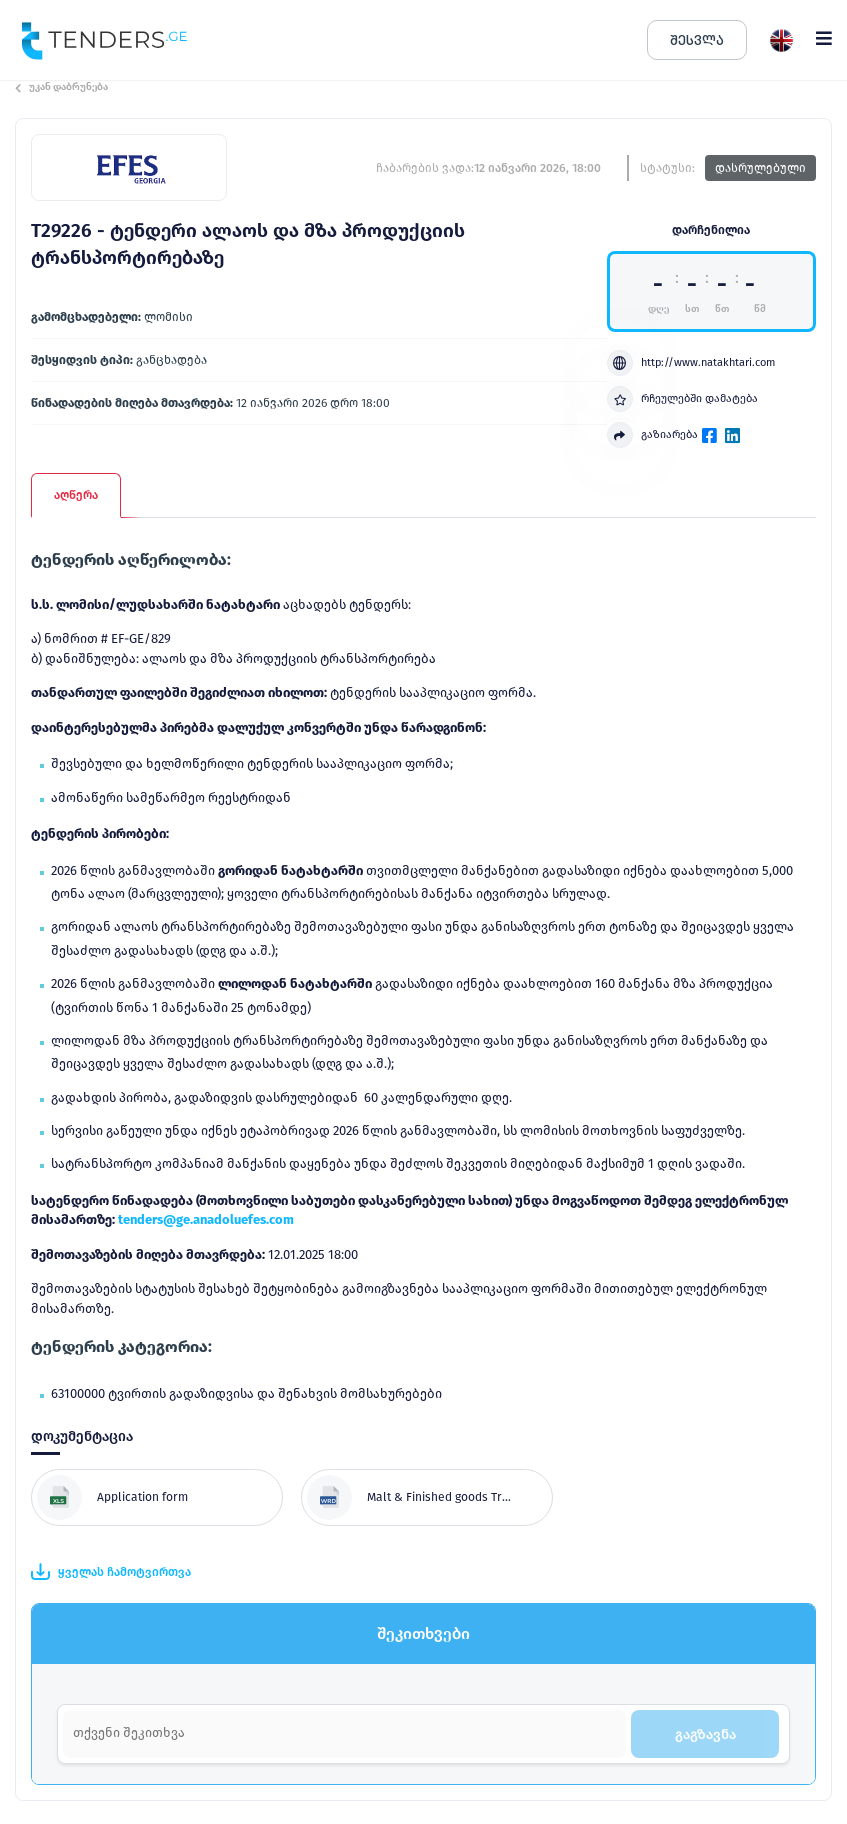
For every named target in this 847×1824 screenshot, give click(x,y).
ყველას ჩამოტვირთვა (111, 1572)
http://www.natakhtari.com (691, 363)
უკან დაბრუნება (61, 87)
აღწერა (76, 495)
